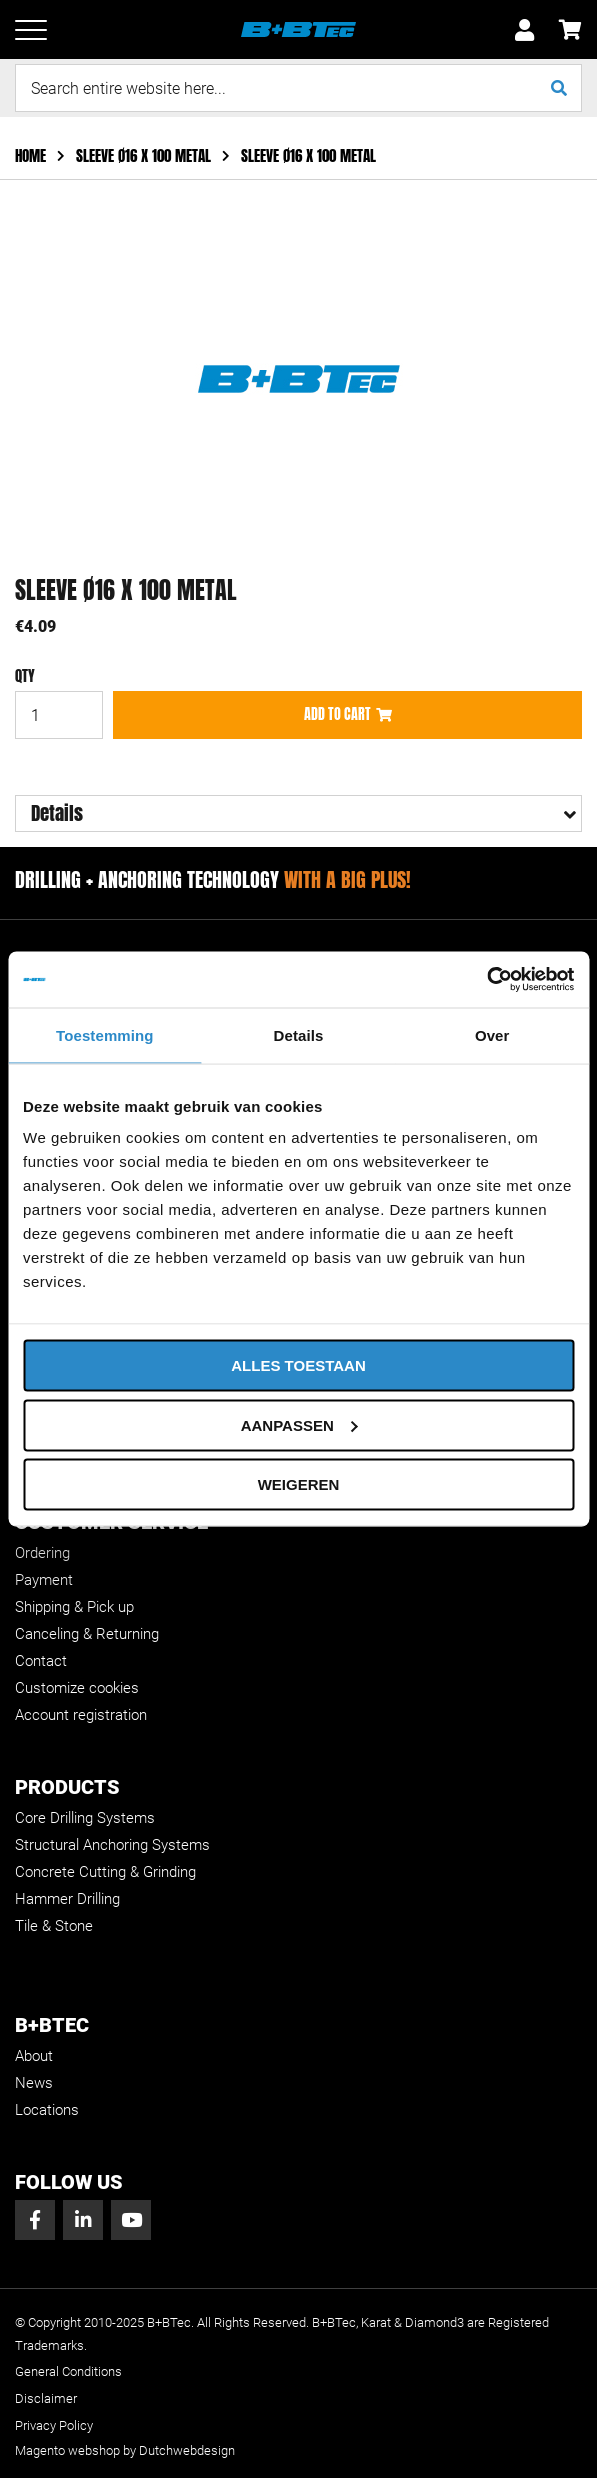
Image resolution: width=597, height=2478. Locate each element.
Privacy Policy (54, 2425)
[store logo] (298, 30)
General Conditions (68, 2371)
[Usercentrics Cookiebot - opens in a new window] (486, 980)
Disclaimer (46, 2398)
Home (32, 155)
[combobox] (298, 88)
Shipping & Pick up (74, 1607)
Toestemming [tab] (105, 1034)
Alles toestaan (298, 1365)
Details (57, 813)
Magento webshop (67, 2450)
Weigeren (299, 1484)
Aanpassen (299, 1424)
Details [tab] (299, 1034)
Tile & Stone (54, 1926)
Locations (47, 2110)
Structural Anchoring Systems (112, 1845)
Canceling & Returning (87, 1634)
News (34, 2083)
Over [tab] (492, 1034)
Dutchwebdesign (187, 2450)
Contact (41, 1661)
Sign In (524, 30)
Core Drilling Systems (85, 1818)
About (34, 2056)
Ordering (42, 1553)
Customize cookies (77, 1688)
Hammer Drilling (67, 1899)
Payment (44, 1580)
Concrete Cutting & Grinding (105, 1872)
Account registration (81, 1715)
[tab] (298, 813)
